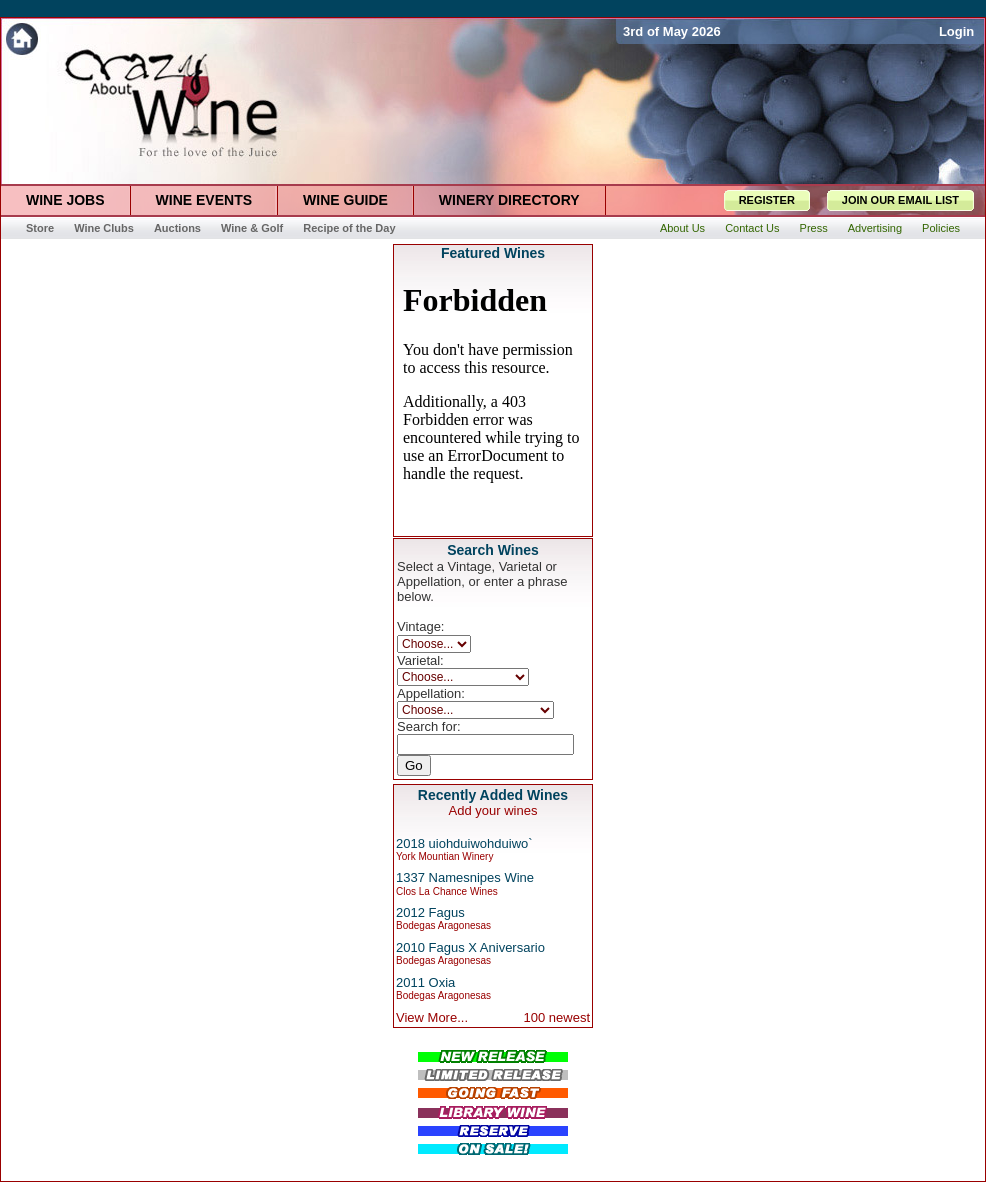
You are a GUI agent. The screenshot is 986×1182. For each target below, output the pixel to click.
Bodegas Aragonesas (443, 925)
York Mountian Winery (444, 856)
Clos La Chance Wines (447, 891)
